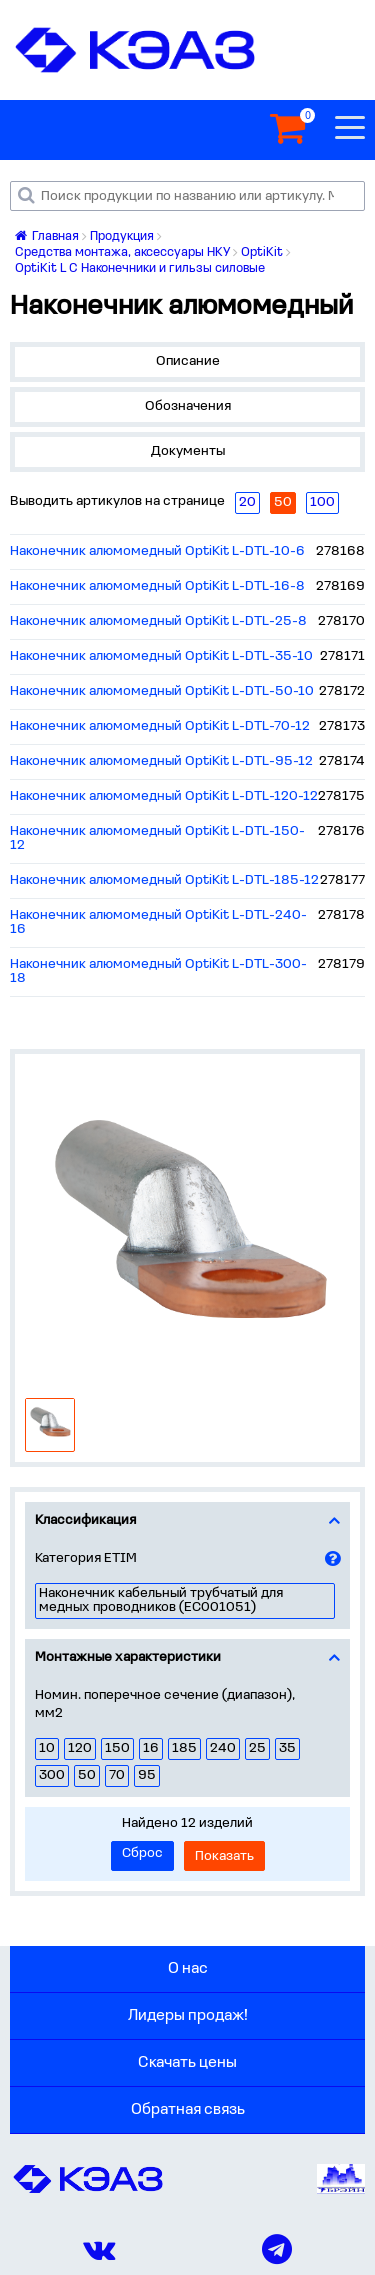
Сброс (142, 1853)
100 (322, 502)
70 (117, 1775)
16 (151, 1748)
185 (184, 1748)
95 (147, 1775)
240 (223, 1748)
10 (47, 1748)
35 (287, 1748)
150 (117, 1748)
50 (87, 1775)
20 (247, 502)
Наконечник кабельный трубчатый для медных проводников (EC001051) (161, 1600)
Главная (47, 236)
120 (80, 1748)
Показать (224, 1856)
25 (257, 1748)
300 (52, 1775)
